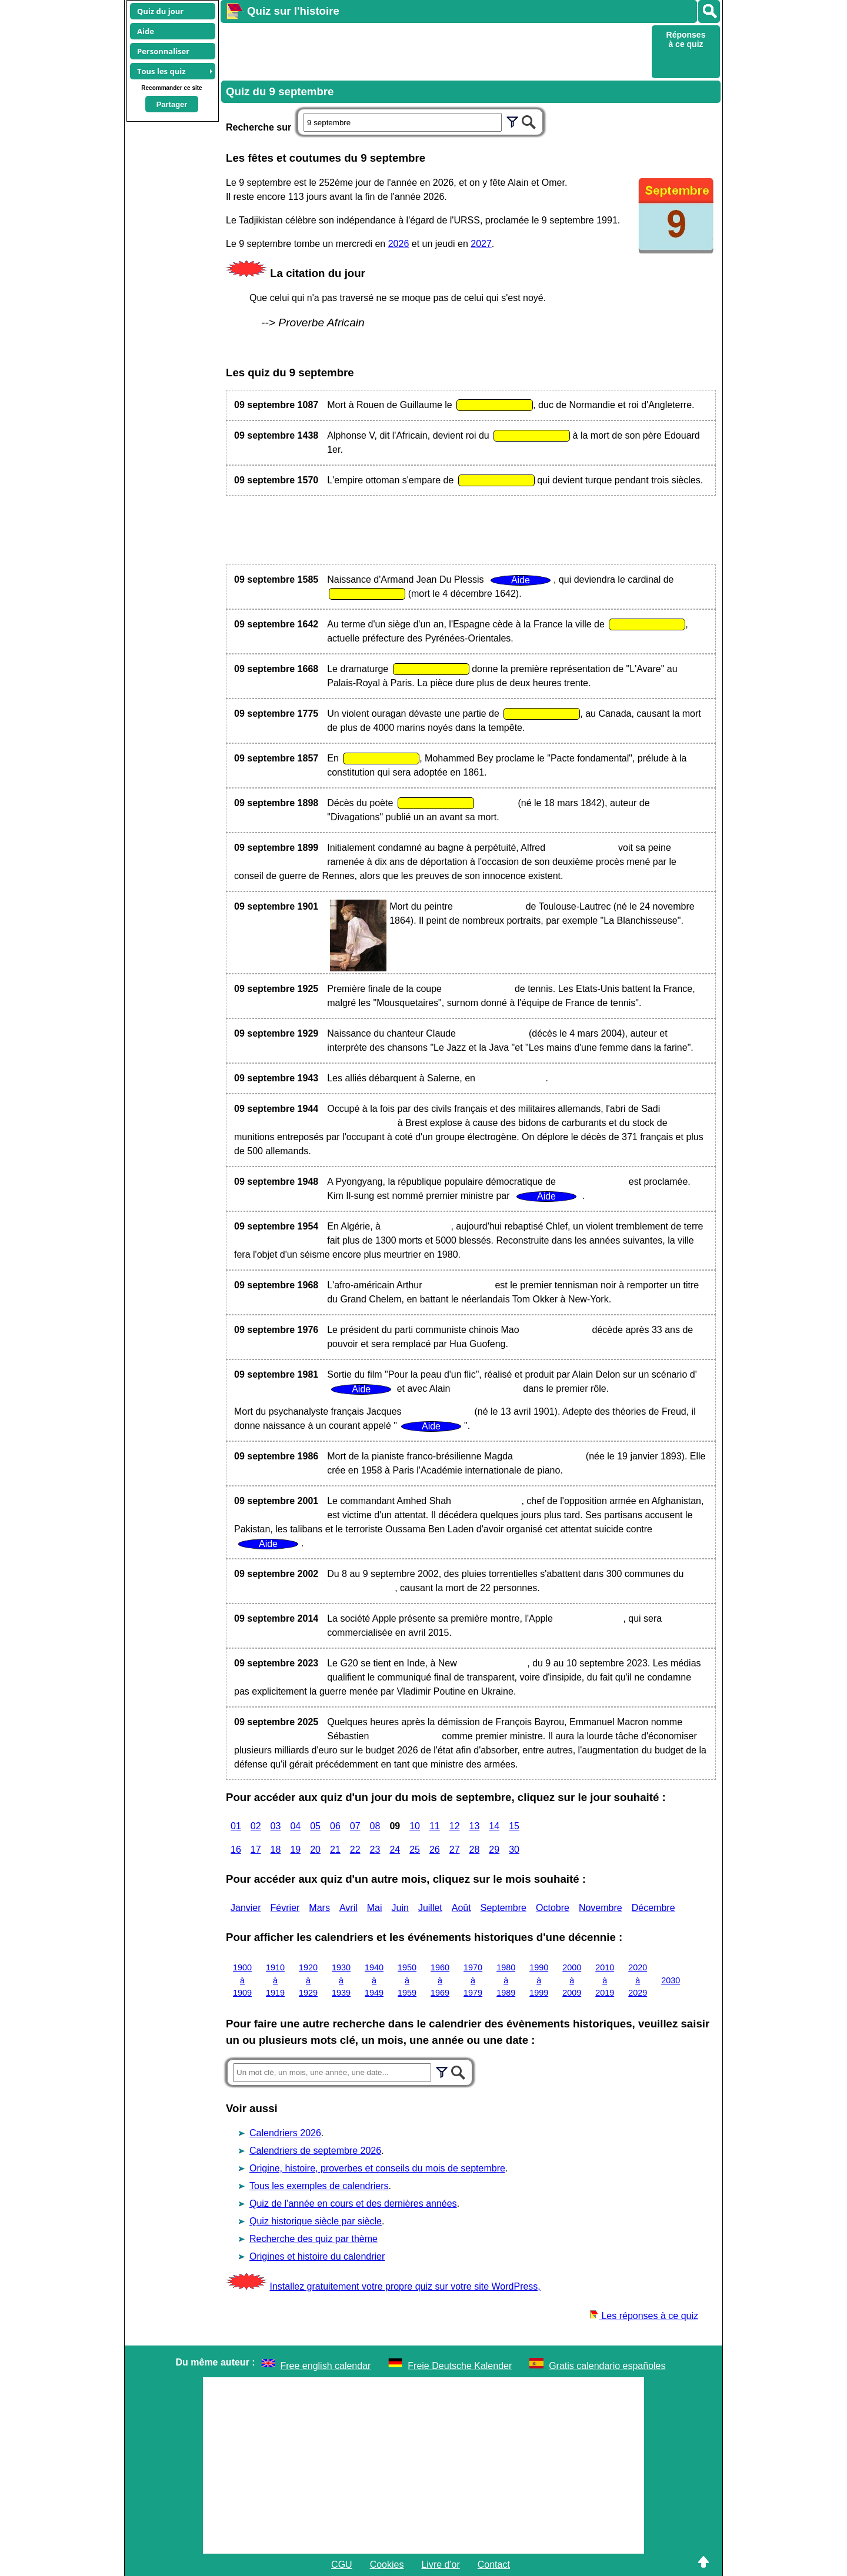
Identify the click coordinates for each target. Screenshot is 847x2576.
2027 (481, 244)
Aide (145, 31)
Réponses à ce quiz (686, 39)
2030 (670, 1980)
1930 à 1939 (341, 1980)
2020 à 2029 (637, 1980)
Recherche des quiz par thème (313, 2239)
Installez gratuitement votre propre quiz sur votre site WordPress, (404, 2286)
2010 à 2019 (604, 1980)
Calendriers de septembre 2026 (315, 2151)
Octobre (552, 1908)
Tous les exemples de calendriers (319, 2186)
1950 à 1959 (407, 1980)
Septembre (503, 1908)
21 (335, 1850)
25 (414, 1850)
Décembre (653, 1908)
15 (514, 1826)
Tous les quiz (161, 71)
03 (276, 1826)
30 (514, 1850)
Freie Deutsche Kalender (460, 2366)
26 (434, 1850)
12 (454, 1826)
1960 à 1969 (440, 1980)
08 (375, 1826)
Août (461, 1908)
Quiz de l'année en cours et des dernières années (353, 2204)
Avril (348, 1908)
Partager (172, 104)
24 (394, 1850)
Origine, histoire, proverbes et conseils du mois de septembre (377, 2168)
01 (236, 1826)
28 (474, 1850)
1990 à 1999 (538, 1980)
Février (285, 1908)
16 (236, 1850)
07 (355, 1826)
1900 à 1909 (242, 1980)
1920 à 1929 (308, 1980)
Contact (494, 2565)
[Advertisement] (435, 50)
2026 (398, 244)
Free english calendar (326, 2366)
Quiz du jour (160, 11)
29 (494, 1850)
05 (315, 1826)
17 (256, 1850)
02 (256, 1826)
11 (434, 1826)
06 (335, 1826)
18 (276, 1850)
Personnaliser (163, 51)
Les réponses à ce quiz (643, 2316)
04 (295, 1826)
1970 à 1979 (472, 1980)
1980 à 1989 (505, 1980)
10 (414, 1826)
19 (295, 1850)
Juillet (430, 1908)
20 (315, 1850)
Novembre (600, 1908)
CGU (341, 2565)
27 (454, 1850)
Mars (319, 1908)
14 (494, 1826)
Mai (374, 1908)
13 (474, 1826)
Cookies (387, 2565)
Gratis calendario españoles (607, 2366)
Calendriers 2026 (285, 2133)
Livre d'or (440, 2565)
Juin (400, 1908)
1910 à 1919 (275, 1980)
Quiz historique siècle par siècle (315, 2221)
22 (355, 1850)
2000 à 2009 (571, 1980)
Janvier (246, 1908)
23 (375, 1850)
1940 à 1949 (374, 1980)
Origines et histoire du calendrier (317, 2256)
